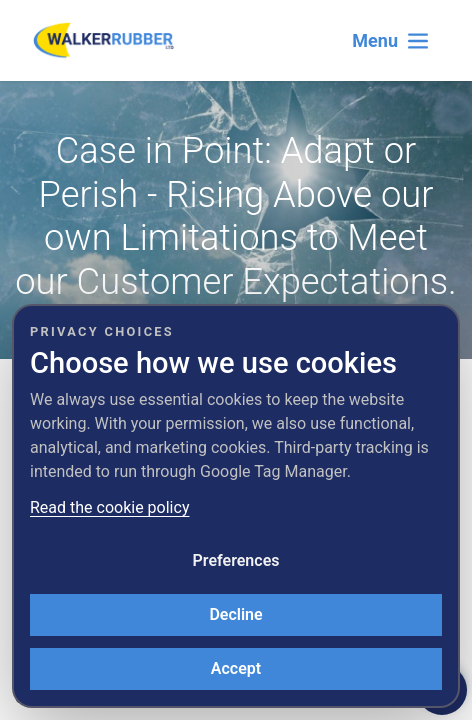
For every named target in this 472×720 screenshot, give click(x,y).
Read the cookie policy (109, 507)
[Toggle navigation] (391, 40)
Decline (235, 614)
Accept (236, 668)
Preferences (236, 560)
